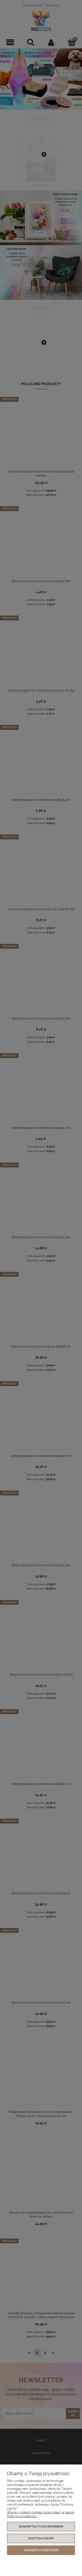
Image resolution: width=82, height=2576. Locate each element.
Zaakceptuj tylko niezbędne (41, 2526)
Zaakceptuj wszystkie (41, 2550)
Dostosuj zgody (41, 2538)
